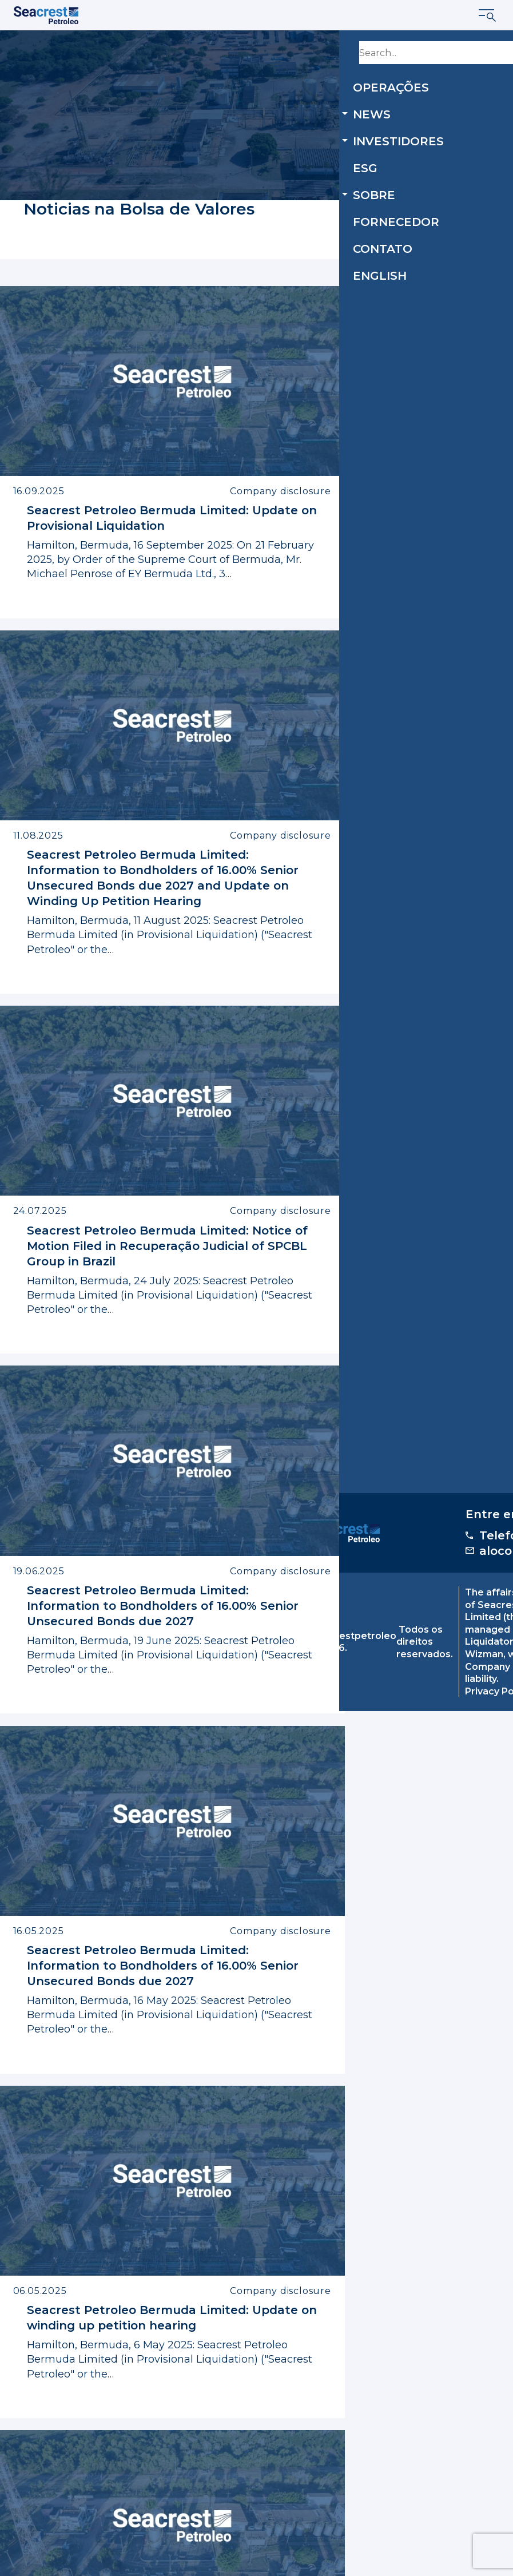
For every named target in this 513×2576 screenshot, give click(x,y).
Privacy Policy (188, 2567)
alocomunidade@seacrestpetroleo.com (398, 2465)
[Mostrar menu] (487, 15)
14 (291, 2373)
